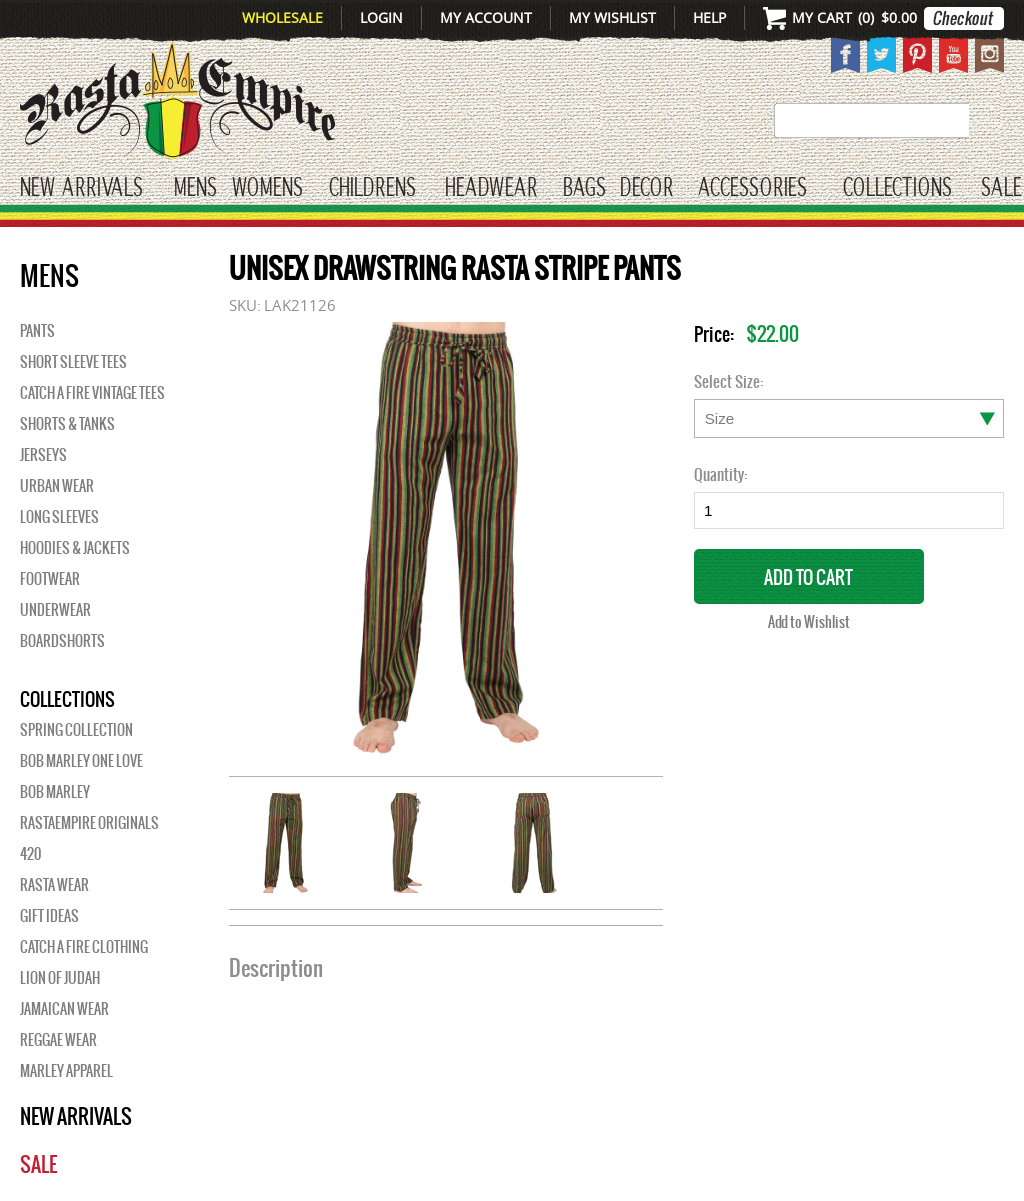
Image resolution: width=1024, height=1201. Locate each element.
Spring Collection (76, 730)
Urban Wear (57, 486)
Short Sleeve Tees (73, 362)
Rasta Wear (54, 885)
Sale (1001, 188)
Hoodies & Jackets (75, 548)
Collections (897, 188)
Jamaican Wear (64, 1009)
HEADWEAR (491, 188)
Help (709, 17)
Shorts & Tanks (67, 424)
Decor (646, 188)
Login (381, 17)
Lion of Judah (60, 978)
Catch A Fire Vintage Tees (92, 393)
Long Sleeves (59, 517)
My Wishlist (612, 17)
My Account (486, 17)
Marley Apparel (66, 1071)
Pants (37, 331)
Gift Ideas (49, 916)
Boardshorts (62, 641)
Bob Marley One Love (81, 761)
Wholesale (282, 17)
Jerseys (43, 455)
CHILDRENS (372, 188)
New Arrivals (81, 188)
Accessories (752, 188)
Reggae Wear (58, 1040)
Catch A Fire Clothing (84, 947)
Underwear (55, 610)
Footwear (50, 579)
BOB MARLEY (55, 792)
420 (30, 854)
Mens (195, 188)
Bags (584, 188)
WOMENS (267, 188)
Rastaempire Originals (89, 823)
